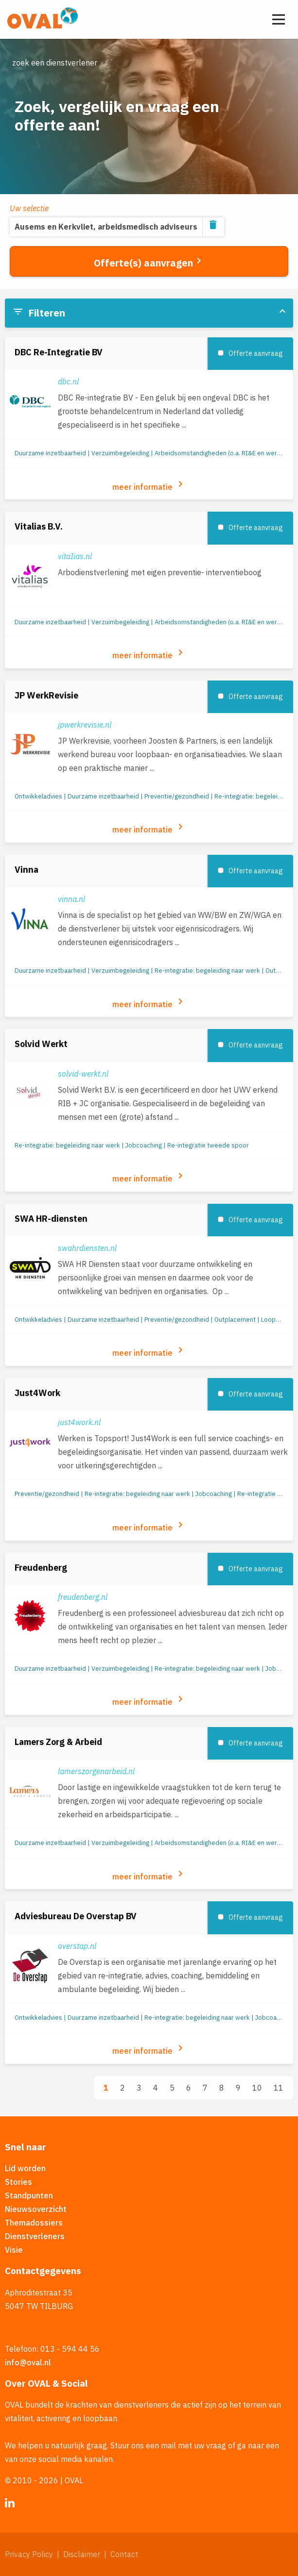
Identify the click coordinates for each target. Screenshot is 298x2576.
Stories (18, 2182)
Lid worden (25, 2168)
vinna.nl (71, 899)
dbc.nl (68, 381)
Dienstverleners (35, 2236)
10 (257, 2088)
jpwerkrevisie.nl (84, 725)
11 (278, 2088)
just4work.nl (79, 1422)
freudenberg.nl (82, 1597)
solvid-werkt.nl (83, 1074)
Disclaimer (81, 2554)
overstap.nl (77, 1946)
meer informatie (149, 485)
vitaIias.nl (75, 556)
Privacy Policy (29, 2554)
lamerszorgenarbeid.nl (96, 1771)
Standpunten (29, 2195)
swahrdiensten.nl (87, 1248)
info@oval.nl (28, 2362)
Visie (14, 2250)
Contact (124, 2554)
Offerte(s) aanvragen (149, 262)
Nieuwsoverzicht (36, 2209)
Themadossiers (34, 2222)
